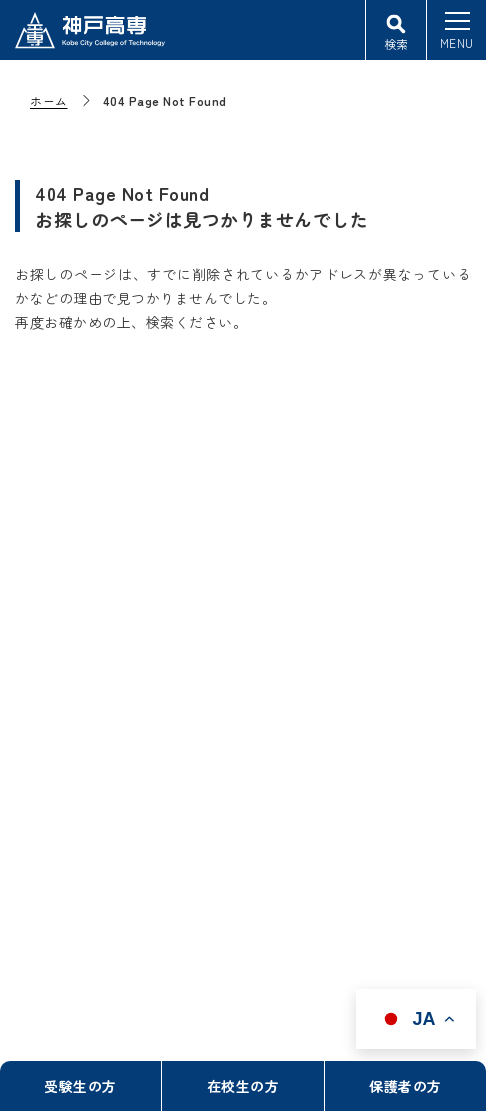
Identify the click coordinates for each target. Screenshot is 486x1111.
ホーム (49, 100)
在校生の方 (243, 1086)
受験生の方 (80, 1086)
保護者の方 (405, 1086)
